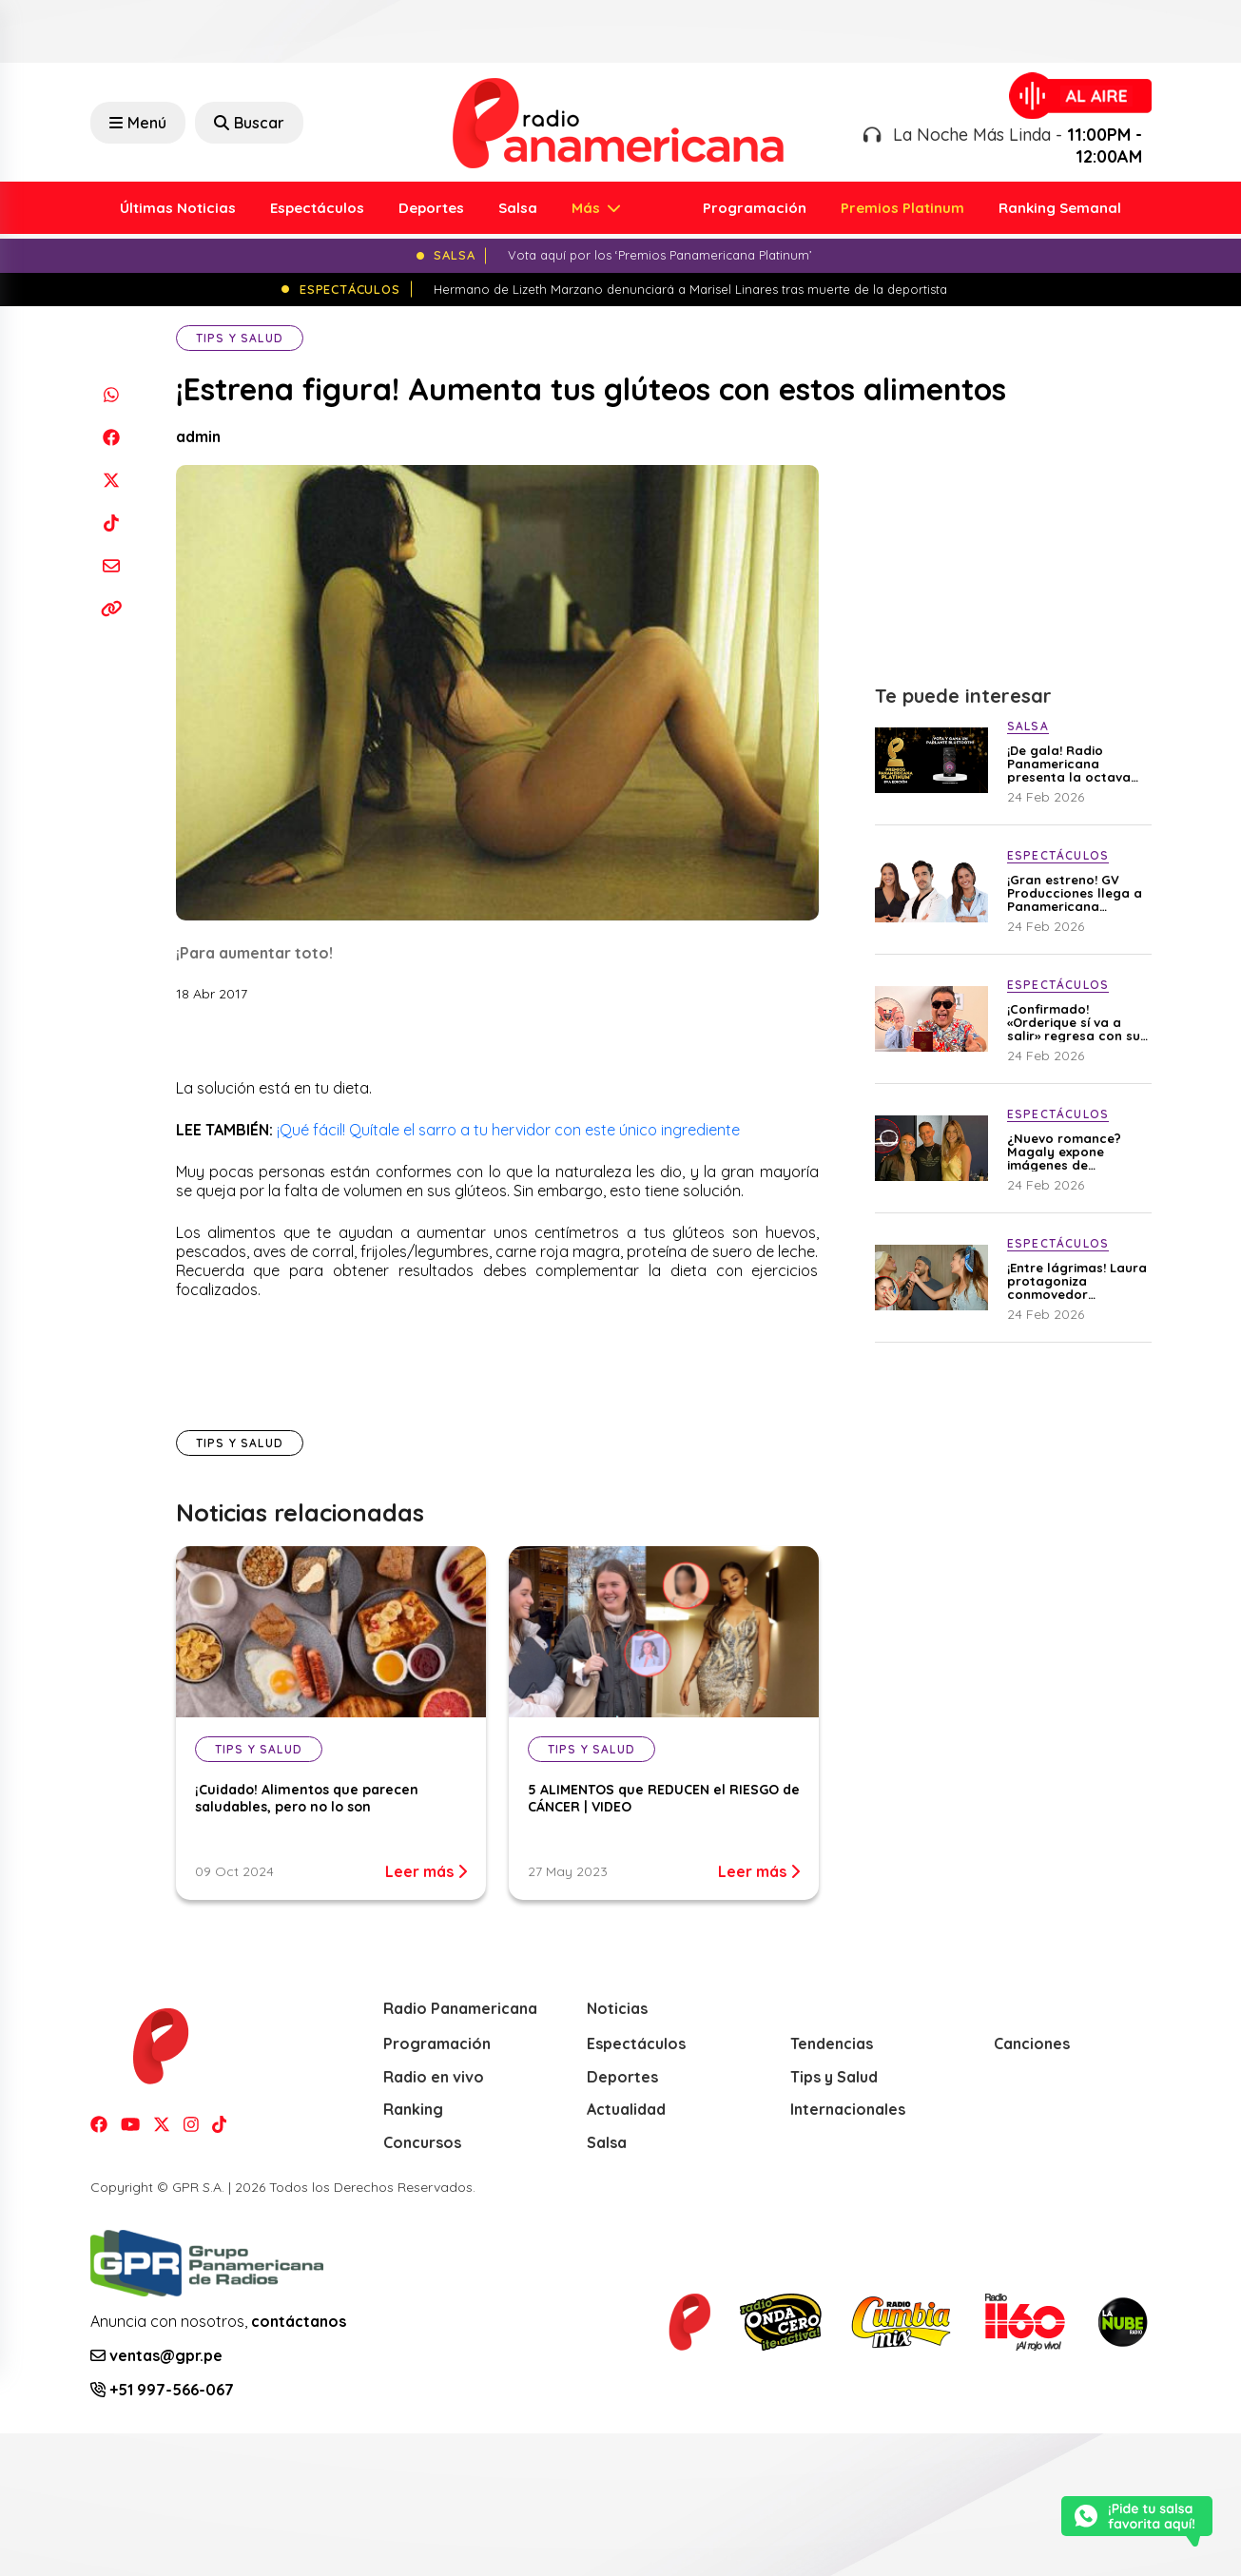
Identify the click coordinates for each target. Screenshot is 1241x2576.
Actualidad (626, 2109)
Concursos (422, 2142)
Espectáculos (317, 208)
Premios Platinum (902, 208)
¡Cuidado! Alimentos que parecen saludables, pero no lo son (306, 1798)
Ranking (413, 2109)
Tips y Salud (239, 338)
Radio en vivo (433, 2076)
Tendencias (831, 2043)
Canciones (1032, 2043)
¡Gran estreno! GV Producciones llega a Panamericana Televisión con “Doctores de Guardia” (1074, 893)
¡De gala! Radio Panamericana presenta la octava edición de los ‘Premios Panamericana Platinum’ (1069, 764)
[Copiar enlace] (111, 608)
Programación (754, 208)
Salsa (517, 208)
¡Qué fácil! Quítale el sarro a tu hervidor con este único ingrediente (508, 1129)
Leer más (426, 1871)
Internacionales (847, 2109)
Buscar (249, 122)
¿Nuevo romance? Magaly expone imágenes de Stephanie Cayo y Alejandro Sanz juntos (1077, 1152)
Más (588, 208)
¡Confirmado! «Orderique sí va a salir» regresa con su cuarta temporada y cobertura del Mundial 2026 (1073, 1022)
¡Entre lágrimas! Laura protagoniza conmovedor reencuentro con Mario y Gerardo (1077, 1281)
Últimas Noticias (178, 208)
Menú (137, 122)
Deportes (431, 208)
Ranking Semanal (1060, 208)
